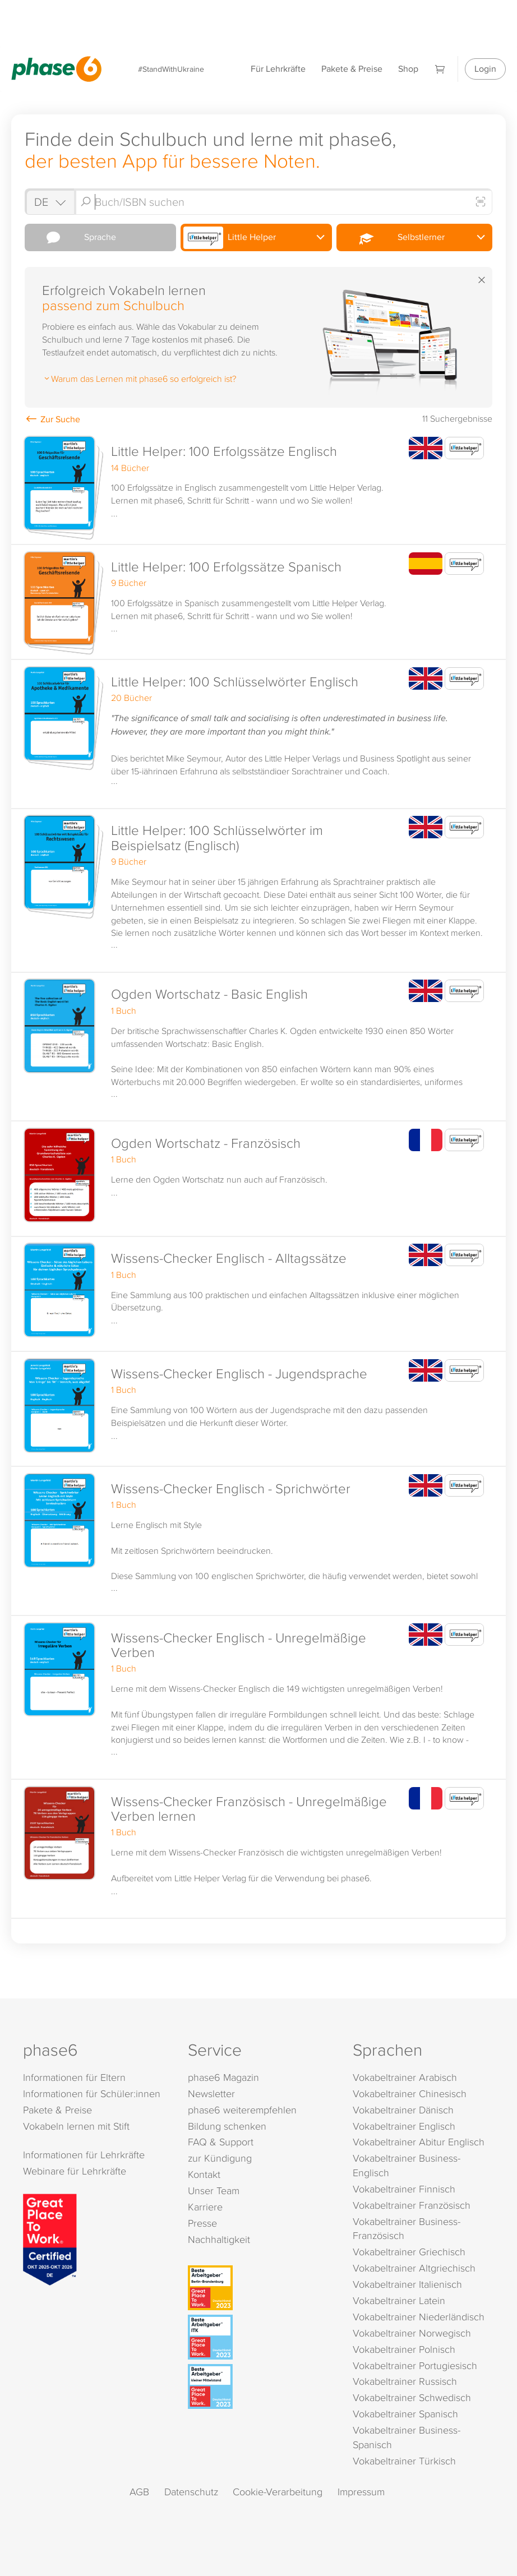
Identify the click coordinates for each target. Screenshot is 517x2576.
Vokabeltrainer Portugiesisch (415, 2365)
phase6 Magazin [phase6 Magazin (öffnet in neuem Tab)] (223, 2077)
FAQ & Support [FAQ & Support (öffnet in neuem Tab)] (220, 2142)
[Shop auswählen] (49, 201)
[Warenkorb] (440, 69)
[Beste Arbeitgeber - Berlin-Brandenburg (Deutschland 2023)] (260, 2287)
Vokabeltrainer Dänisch (403, 2110)
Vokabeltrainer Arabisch (405, 2077)
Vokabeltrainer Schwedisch (412, 2397)
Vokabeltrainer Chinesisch (410, 2093)
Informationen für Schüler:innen (91, 2093)
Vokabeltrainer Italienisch (407, 2284)
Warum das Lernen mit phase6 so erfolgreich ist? (139, 378)
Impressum (361, 2492)
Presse (202, 2223)
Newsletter (211, 2093)
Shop (408, 68)
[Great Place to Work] (50, 2238)
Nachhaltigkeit (219, 2239)
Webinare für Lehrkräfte (74, 2171)
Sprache (71, 237)
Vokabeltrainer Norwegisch (412, 2333)
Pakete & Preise (351, 68)
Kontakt (204, 2174)
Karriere (205, 2207)
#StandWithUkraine (171, 69)
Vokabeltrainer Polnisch (404, 2349)
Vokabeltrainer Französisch (411, 2205)
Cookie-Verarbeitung (277, 2492)
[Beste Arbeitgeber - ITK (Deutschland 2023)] (260, 2337)
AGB (139, 2492)
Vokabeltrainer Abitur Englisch (418, 2142)
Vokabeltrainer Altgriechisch (414, 2268)
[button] (258, 487)
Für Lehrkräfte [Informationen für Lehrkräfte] (278, 68)
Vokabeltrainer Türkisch (404, 2461)
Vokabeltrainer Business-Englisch (406, 2165)
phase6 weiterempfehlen (242, 2110)
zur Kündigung (220, 2158)
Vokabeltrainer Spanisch (405, 2414)
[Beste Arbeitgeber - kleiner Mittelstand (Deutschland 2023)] (260, 2386)
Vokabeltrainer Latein (399, 2300)
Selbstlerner (392, 238)
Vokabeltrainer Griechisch (409, 2252)
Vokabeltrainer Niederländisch (418, 2317)
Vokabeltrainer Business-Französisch (406, 2228)
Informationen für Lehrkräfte (84, 2155)
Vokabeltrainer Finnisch (404, 2189)
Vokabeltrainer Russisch (405, 2381)
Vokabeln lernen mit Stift (76, 2126)
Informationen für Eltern (74, 2077)
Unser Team (213, 2190)
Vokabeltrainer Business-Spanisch (406, 2437)
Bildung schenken (227, 2126)
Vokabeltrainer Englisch (404, 2126)
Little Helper (229, 238)
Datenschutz (191, 2492)
